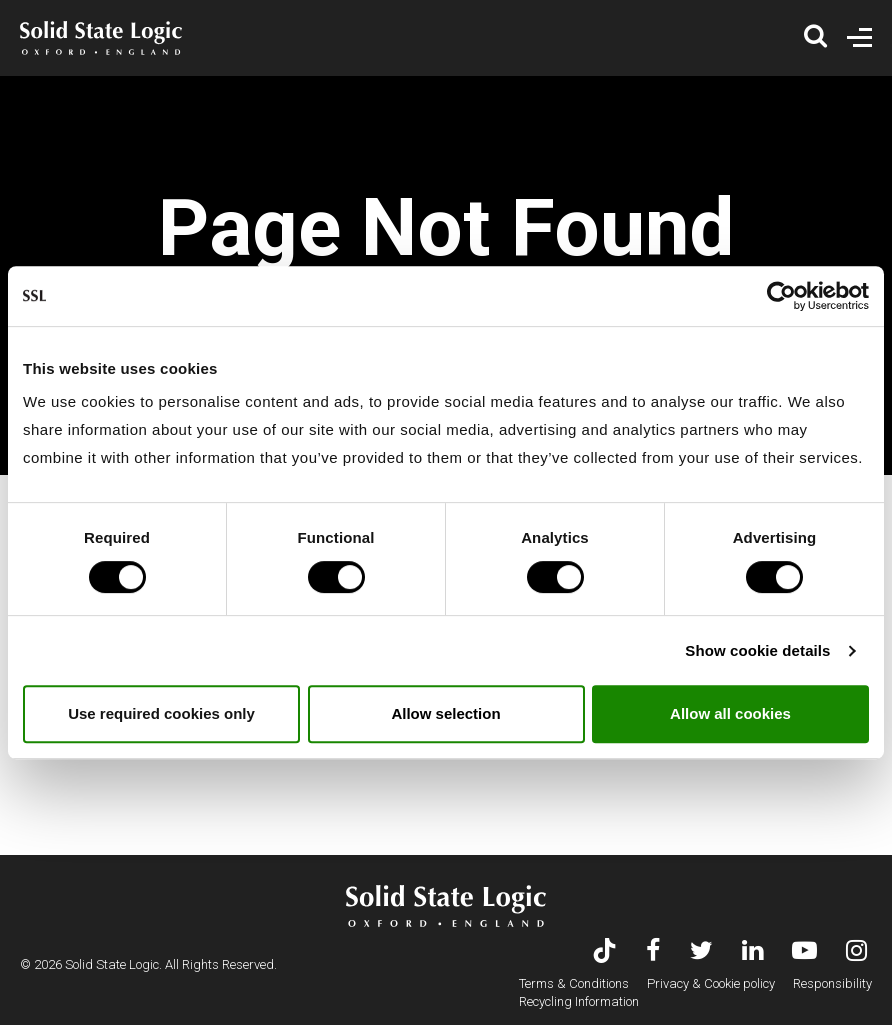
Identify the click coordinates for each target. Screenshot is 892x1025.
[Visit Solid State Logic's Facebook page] (653, 952)
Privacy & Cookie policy (711, 983)
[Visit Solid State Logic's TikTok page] (604, 952)
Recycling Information (579, 1001)
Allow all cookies (730, 713)
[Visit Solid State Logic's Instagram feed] (856, 952)
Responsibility (832, 983)
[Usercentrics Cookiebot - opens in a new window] (781, 296)
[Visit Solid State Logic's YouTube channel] (804, 952)
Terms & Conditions (574, 983)
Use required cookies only (161, 713)
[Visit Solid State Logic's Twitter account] (701, 952)
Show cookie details (757, 650)
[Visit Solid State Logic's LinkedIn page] (752, 952)
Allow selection (445, 713)
